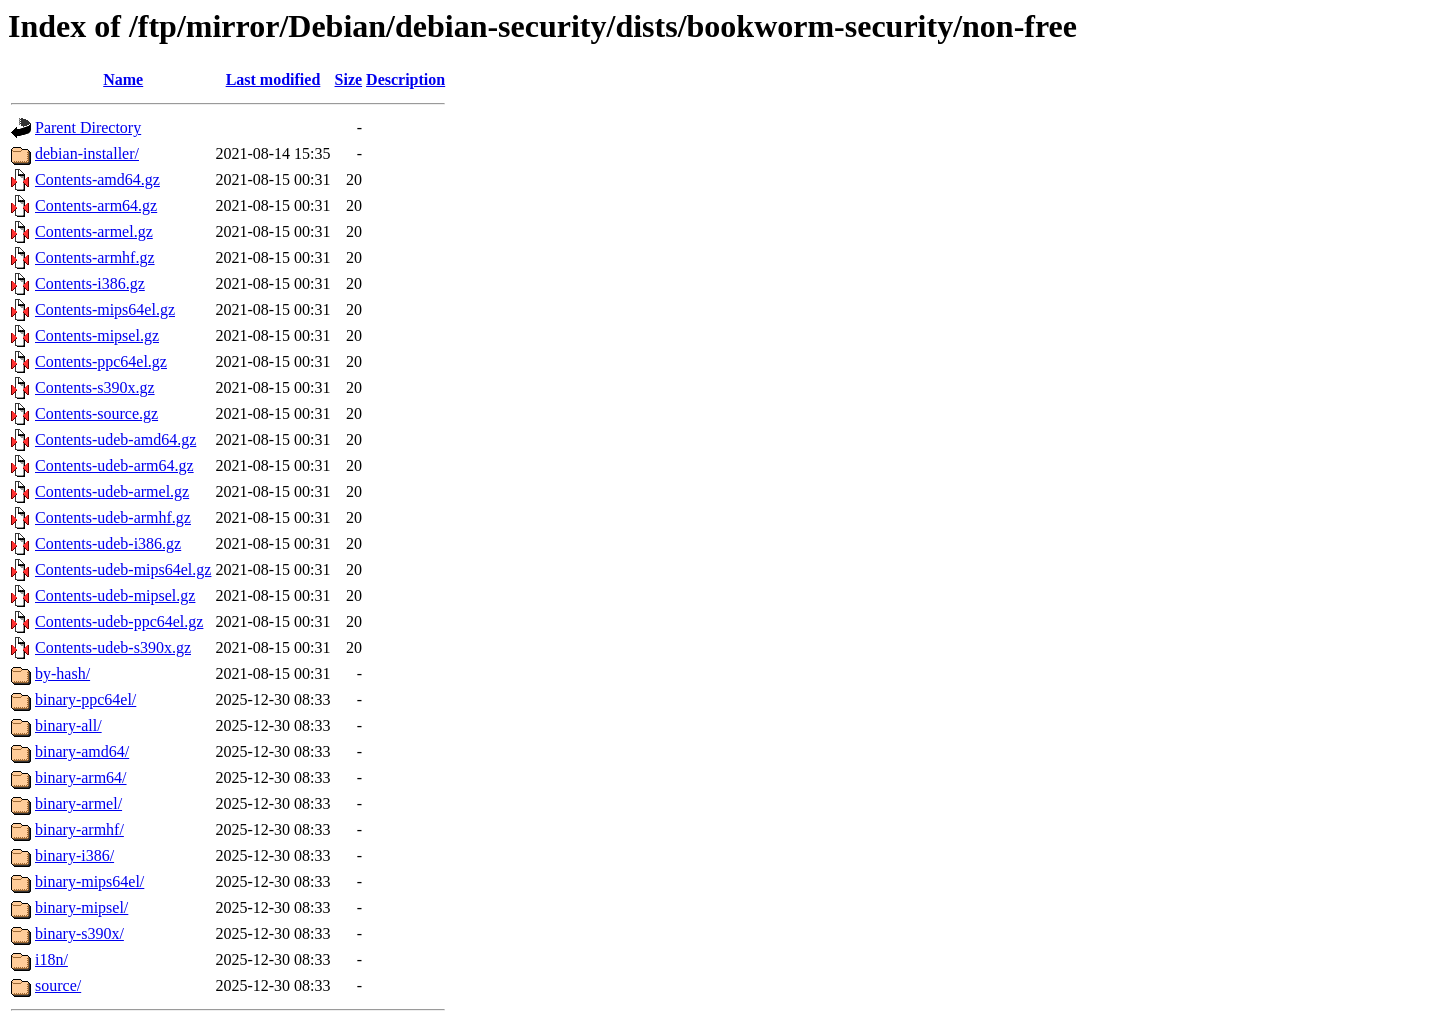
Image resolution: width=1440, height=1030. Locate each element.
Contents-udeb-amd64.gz (115, 439)
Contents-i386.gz (90, 283)
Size (349, 79)
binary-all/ (68, 725)
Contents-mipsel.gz (97, 335)
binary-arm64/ (81, 777)
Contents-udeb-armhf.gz (113, 517)
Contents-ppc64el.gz (101, 361)
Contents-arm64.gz (96, 205)
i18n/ (51, 959)
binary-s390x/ (79, 933)
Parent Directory (88, 127)
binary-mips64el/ (89, 881)
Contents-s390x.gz (95, 387)
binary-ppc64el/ (85, 699)
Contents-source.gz (96, 413)
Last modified (273, 79)
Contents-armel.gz (94, 231)
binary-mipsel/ (81, 907)
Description (405, 79)
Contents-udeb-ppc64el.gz (119, 621)
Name (123, 79)
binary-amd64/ (82, 751)
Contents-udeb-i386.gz (108, 543)
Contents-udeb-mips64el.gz (123, 569)
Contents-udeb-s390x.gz (113, 647)
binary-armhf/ (79, 829)
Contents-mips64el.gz (105, 309)
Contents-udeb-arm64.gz (114, 465)
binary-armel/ (78, 803)
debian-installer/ (87, 153)
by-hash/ (62, 673)
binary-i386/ (74, 855)
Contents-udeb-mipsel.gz (115, 595)
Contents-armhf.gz (95, 257)
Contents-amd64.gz (97, 179)
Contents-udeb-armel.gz (112, 491)
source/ (58, 985)
